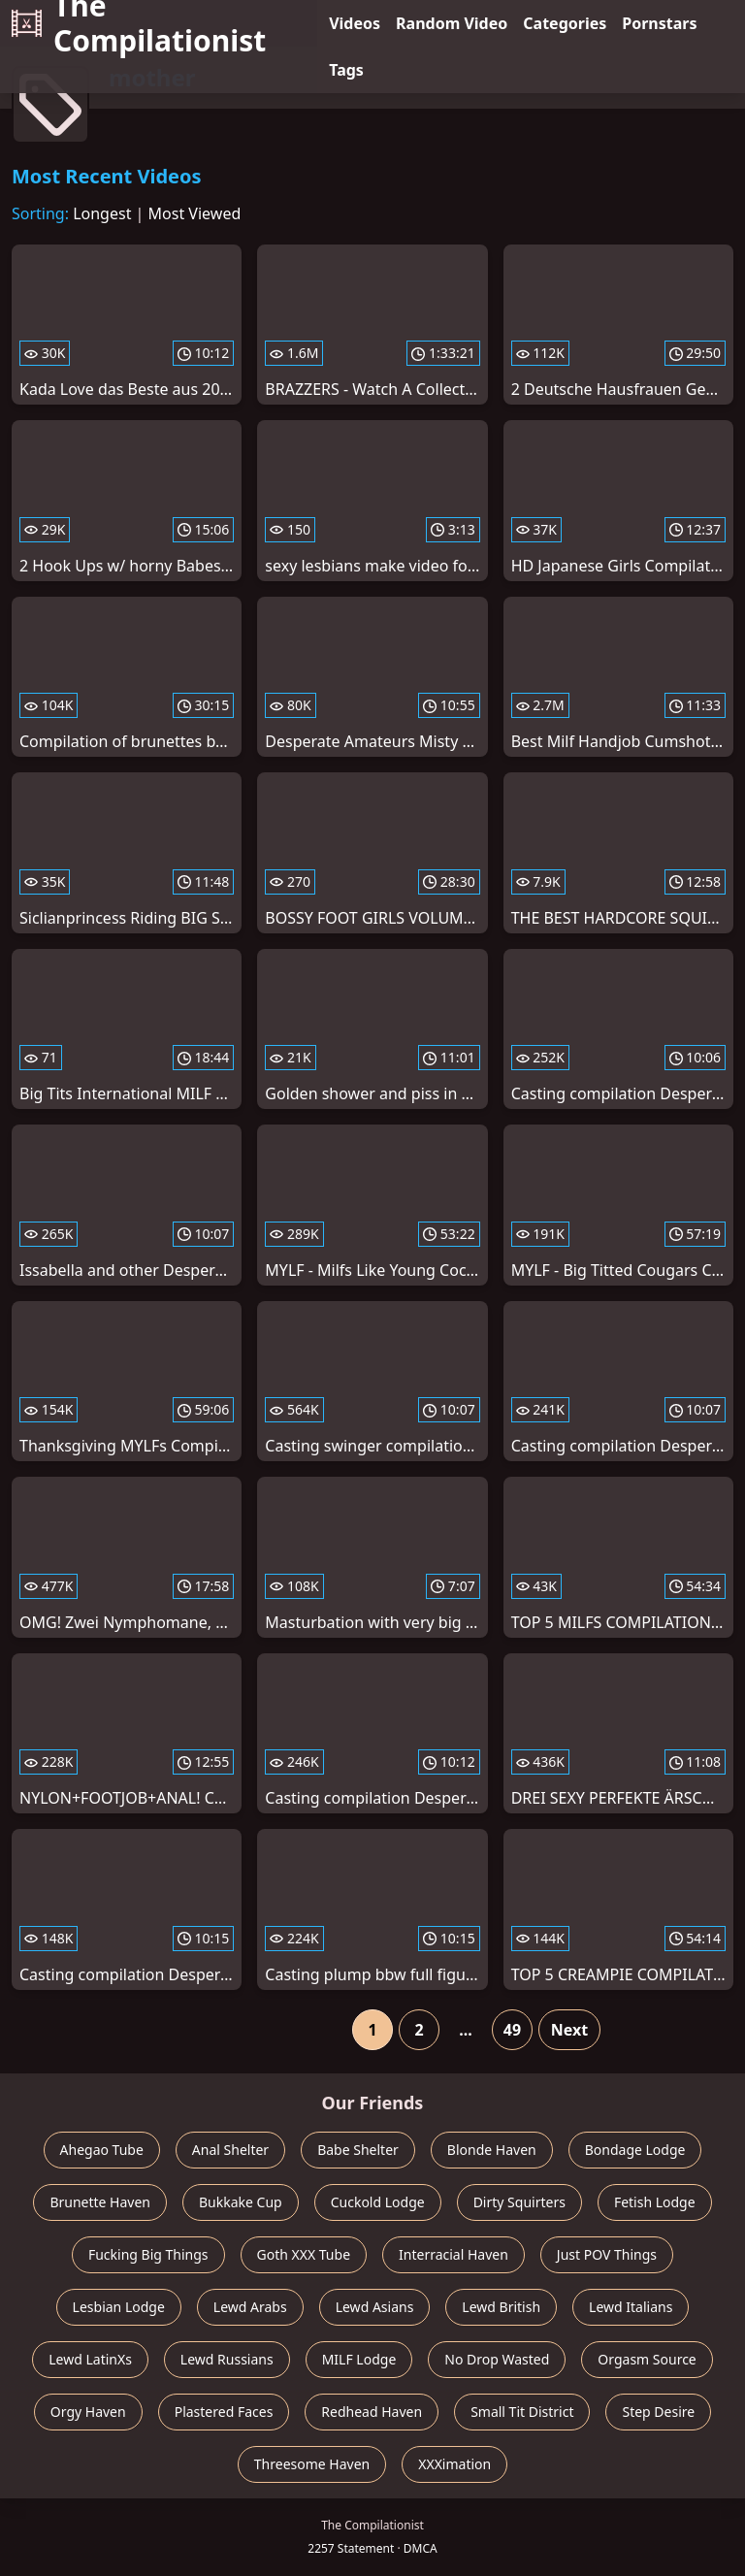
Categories (564, 23)
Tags (346, 70)
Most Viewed (195, 213)
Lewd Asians (375, 2307)
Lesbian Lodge (119, 2307)
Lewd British (501, 2307)
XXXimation (454, 2464)
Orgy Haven (88, 2411)
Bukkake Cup (240, 2202)
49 (512, 2029)
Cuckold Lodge (378, 2202)
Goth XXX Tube (304, 2254)
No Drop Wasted (496, 2359)
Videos (354, 23)
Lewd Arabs (250, 2307)
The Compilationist (139, 23)
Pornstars (659, 23)
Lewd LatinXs (90, 2359)
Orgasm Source (647, 2359)
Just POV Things (607, 2254)
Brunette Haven (99, 2202)
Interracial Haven (453, 2254)
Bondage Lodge (635, 2149)
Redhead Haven (371, 2411)
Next (569, 2029)
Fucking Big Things (148, 2254)
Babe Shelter (358, 2149)
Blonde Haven (491, 2149)
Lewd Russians (227, 2359)
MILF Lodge (359, 2359)
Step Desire (658, 2411)
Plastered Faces (224, 2411)
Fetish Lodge (655, 2202)
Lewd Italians (630, 2307)
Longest (102, 213)
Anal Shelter (230, 2149)
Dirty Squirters (519, 2202)
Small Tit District (521, 2411)
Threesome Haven (312, 2464)
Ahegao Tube (102, 2149)
